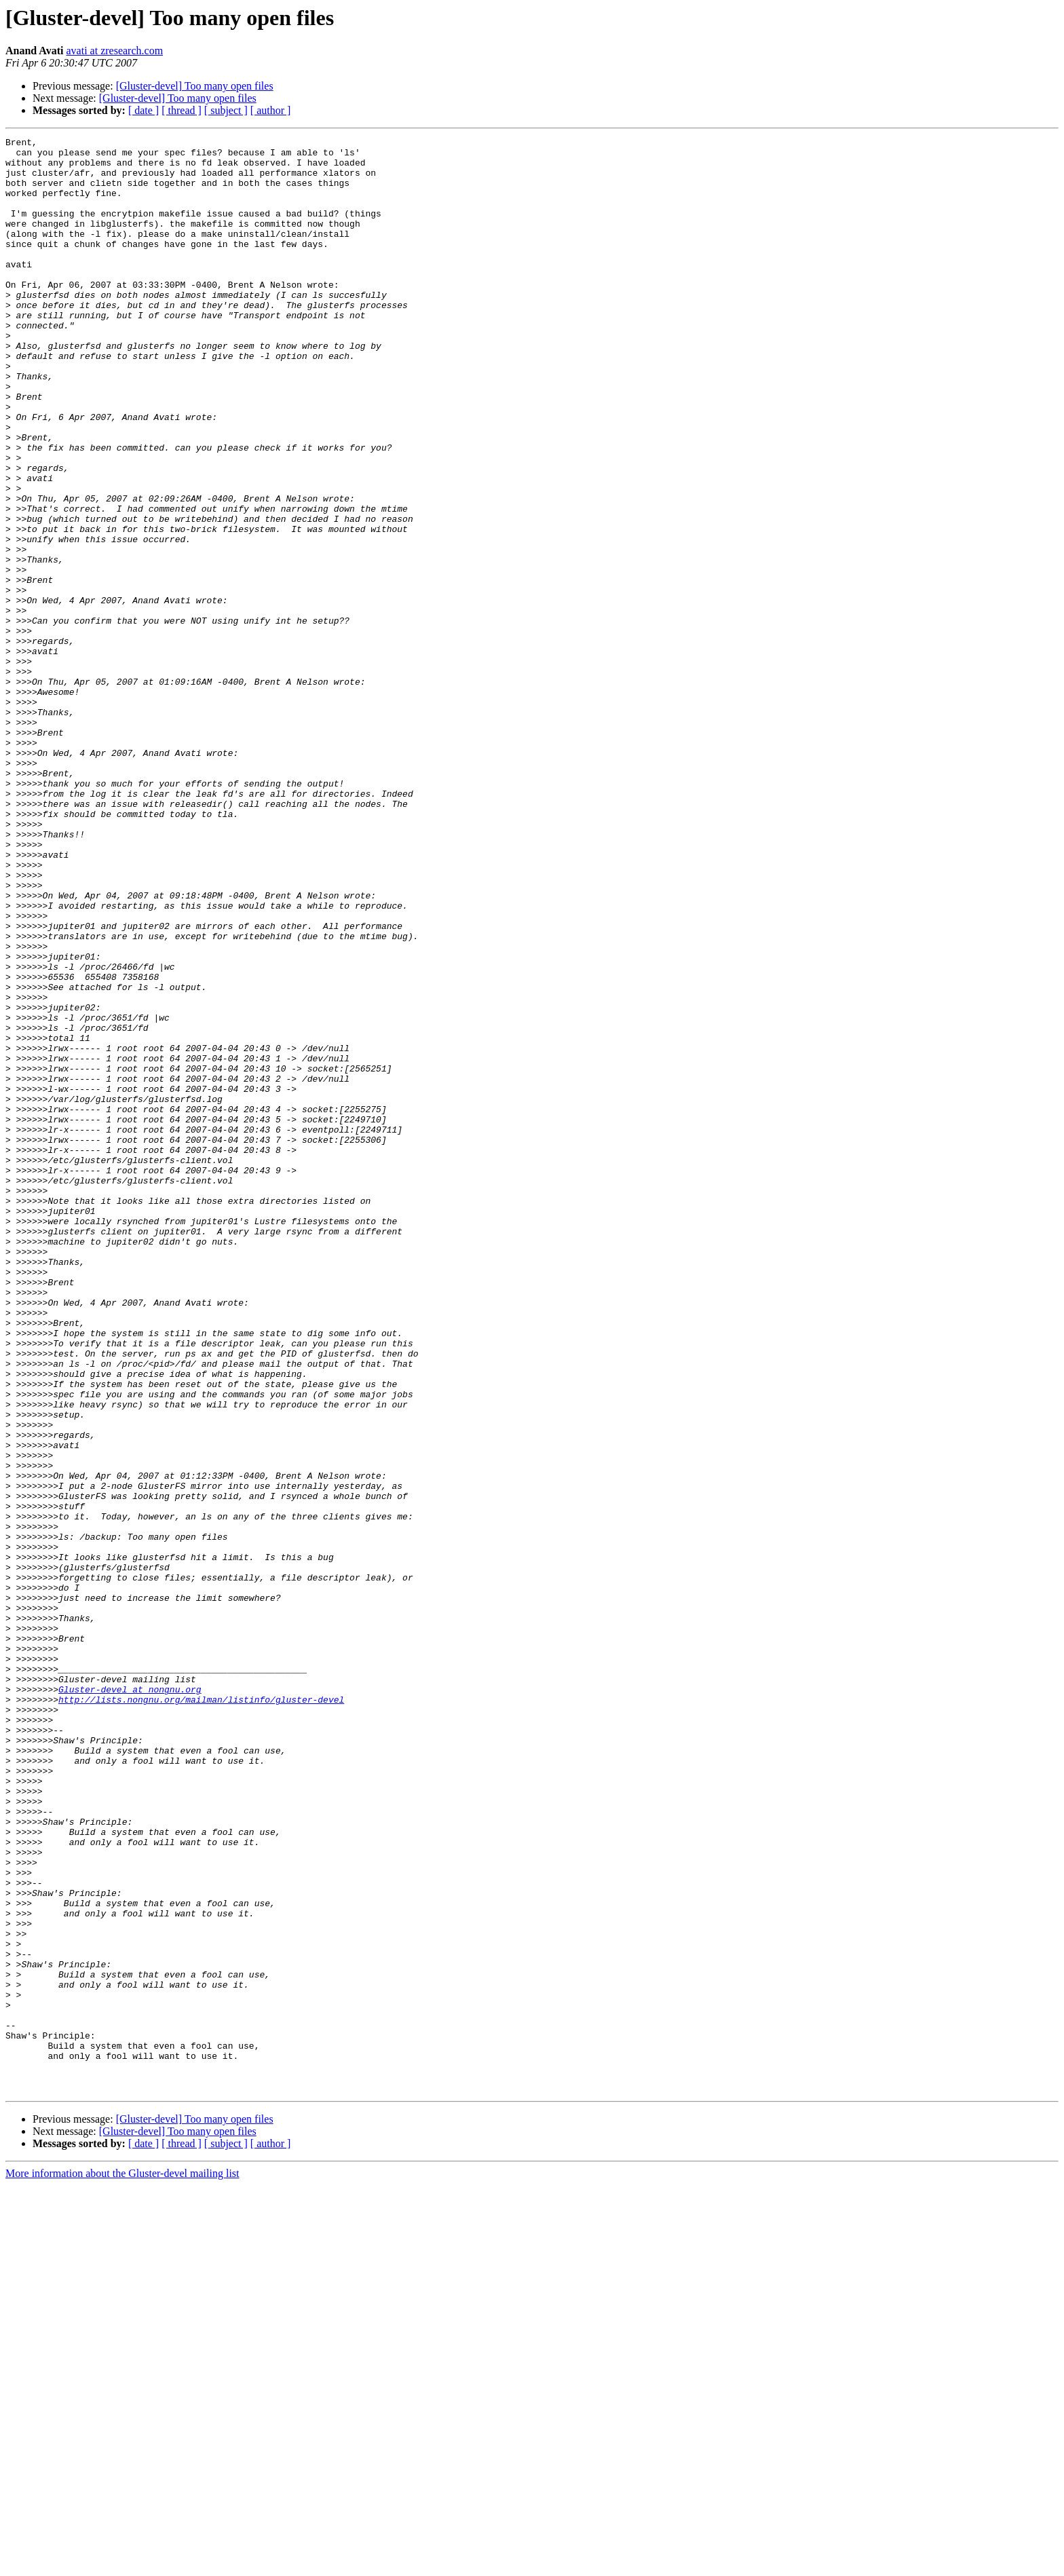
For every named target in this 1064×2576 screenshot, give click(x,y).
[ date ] (143, 110)
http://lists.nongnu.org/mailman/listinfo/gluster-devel (201, 2013)
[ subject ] (226, 110)
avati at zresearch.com (115, 50)
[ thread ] (182, 110)
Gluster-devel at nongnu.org (130, 2000)
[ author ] (270, 110)
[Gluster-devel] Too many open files (194, 86)
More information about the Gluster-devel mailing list (122, 2564)
